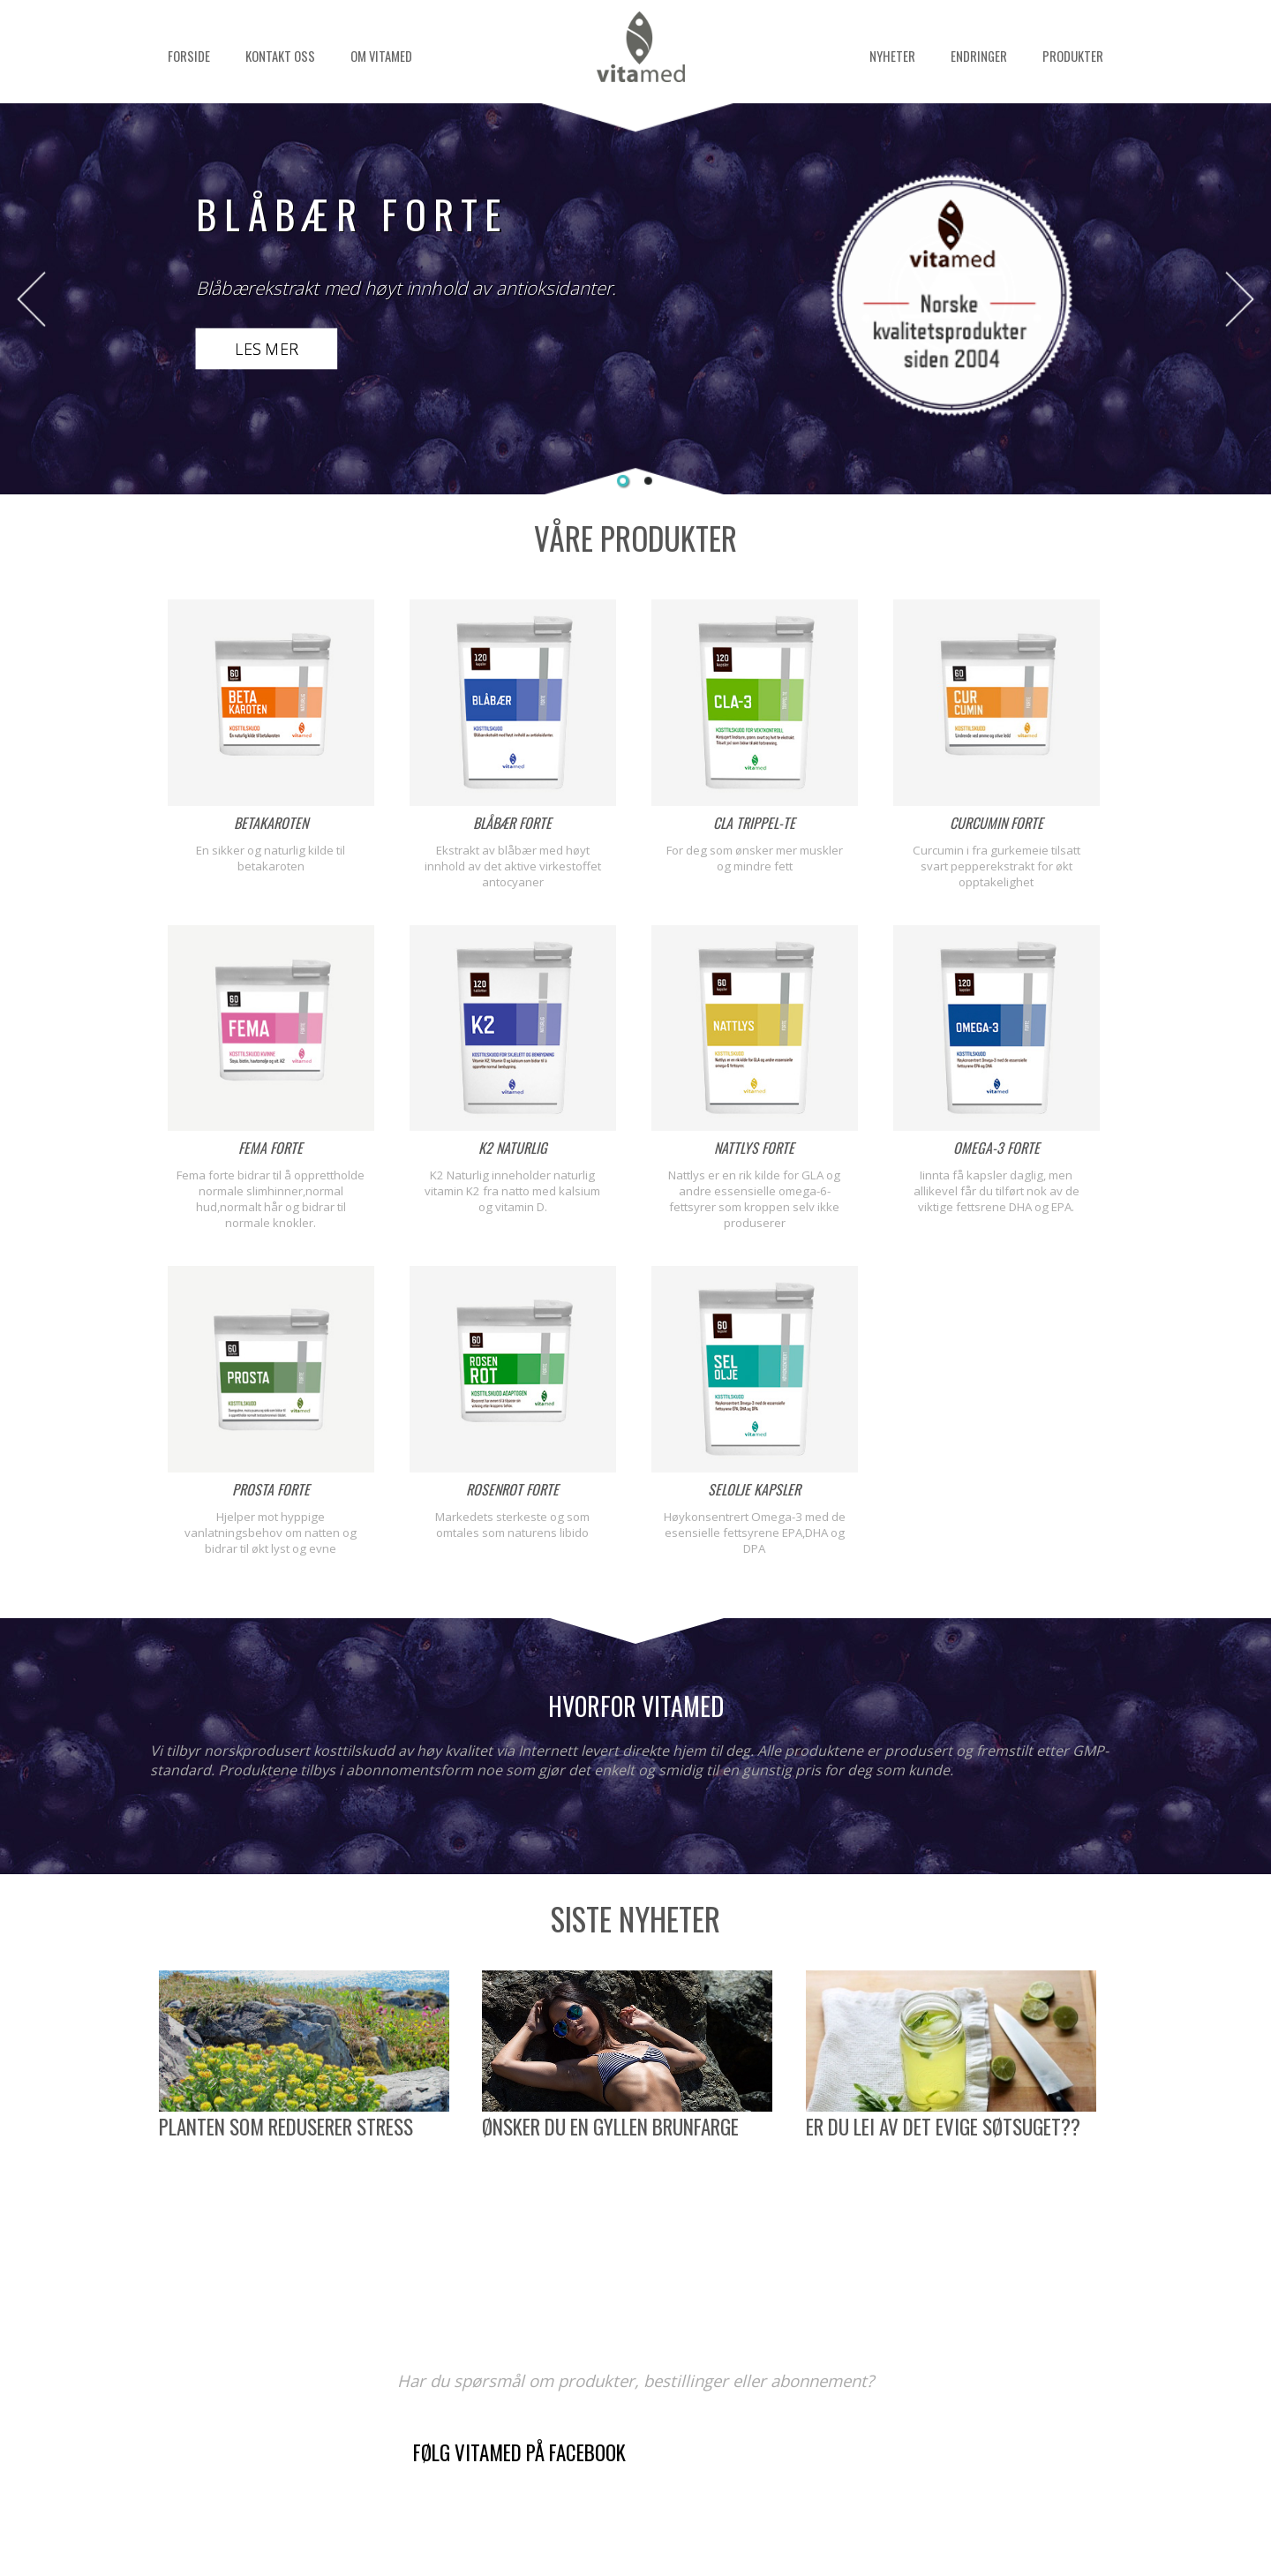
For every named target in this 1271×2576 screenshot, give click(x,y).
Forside (189, 56)
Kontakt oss (280, 56)
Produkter (1072, 56)
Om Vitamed (381, 56)
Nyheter (892, 56)
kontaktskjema (734, 2496)
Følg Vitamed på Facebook (519, 2452)
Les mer (266, 348)
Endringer (979, 56)
